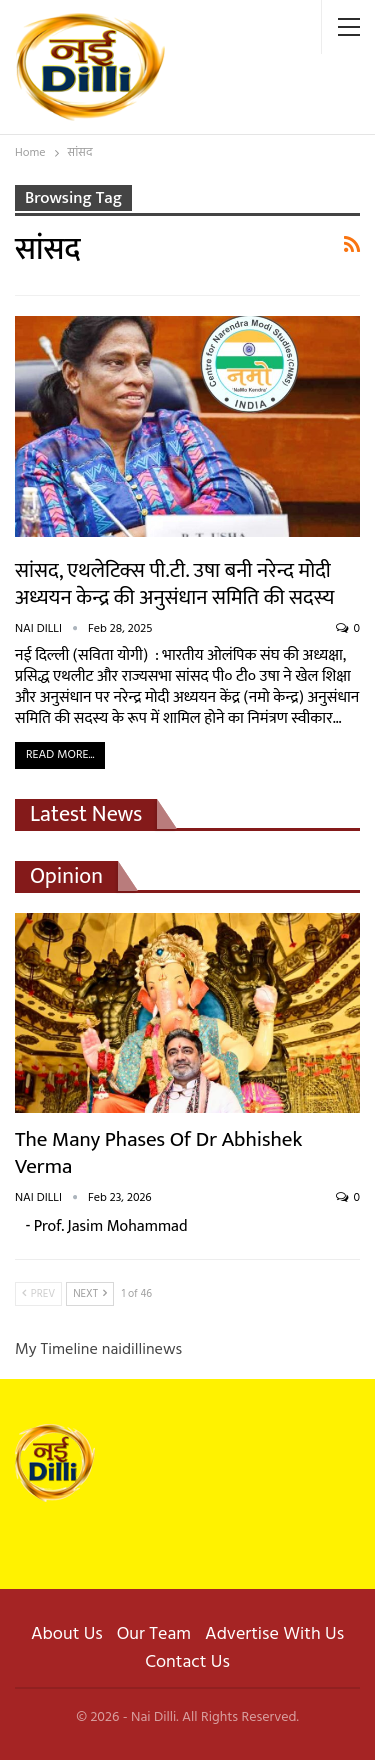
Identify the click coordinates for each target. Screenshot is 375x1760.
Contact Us (187, 1662)
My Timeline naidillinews (98, 1350)
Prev (38, 1294)
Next (90, 1294)
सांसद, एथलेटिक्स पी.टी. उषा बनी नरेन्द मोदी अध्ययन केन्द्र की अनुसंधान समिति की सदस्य (175, 584)
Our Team (154, 1634)
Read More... (60, 755)
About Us (67, 1634)
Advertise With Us (274, 1634)
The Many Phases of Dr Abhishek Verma (158, 1153)
